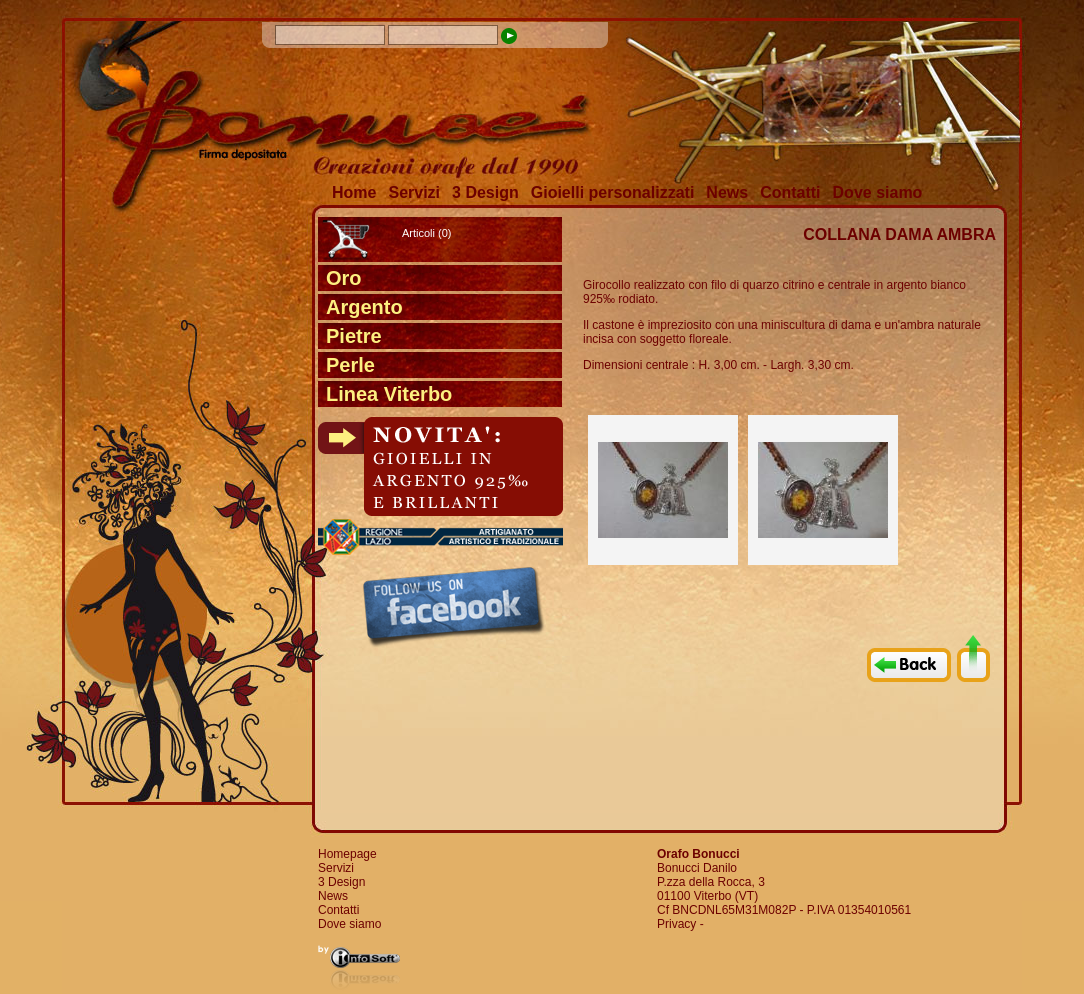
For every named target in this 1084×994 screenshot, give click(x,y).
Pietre (354, 336)
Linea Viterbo (389, 394)
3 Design (485, 192)
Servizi (414, 192)
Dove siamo (878, 192)
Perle (350, 365)
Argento (364, 307)
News (727, 192)
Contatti (790, 192)
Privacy (676, 924)
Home (354, 192)
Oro (344, 278)
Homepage (347, 854)
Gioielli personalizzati (613, 192)
